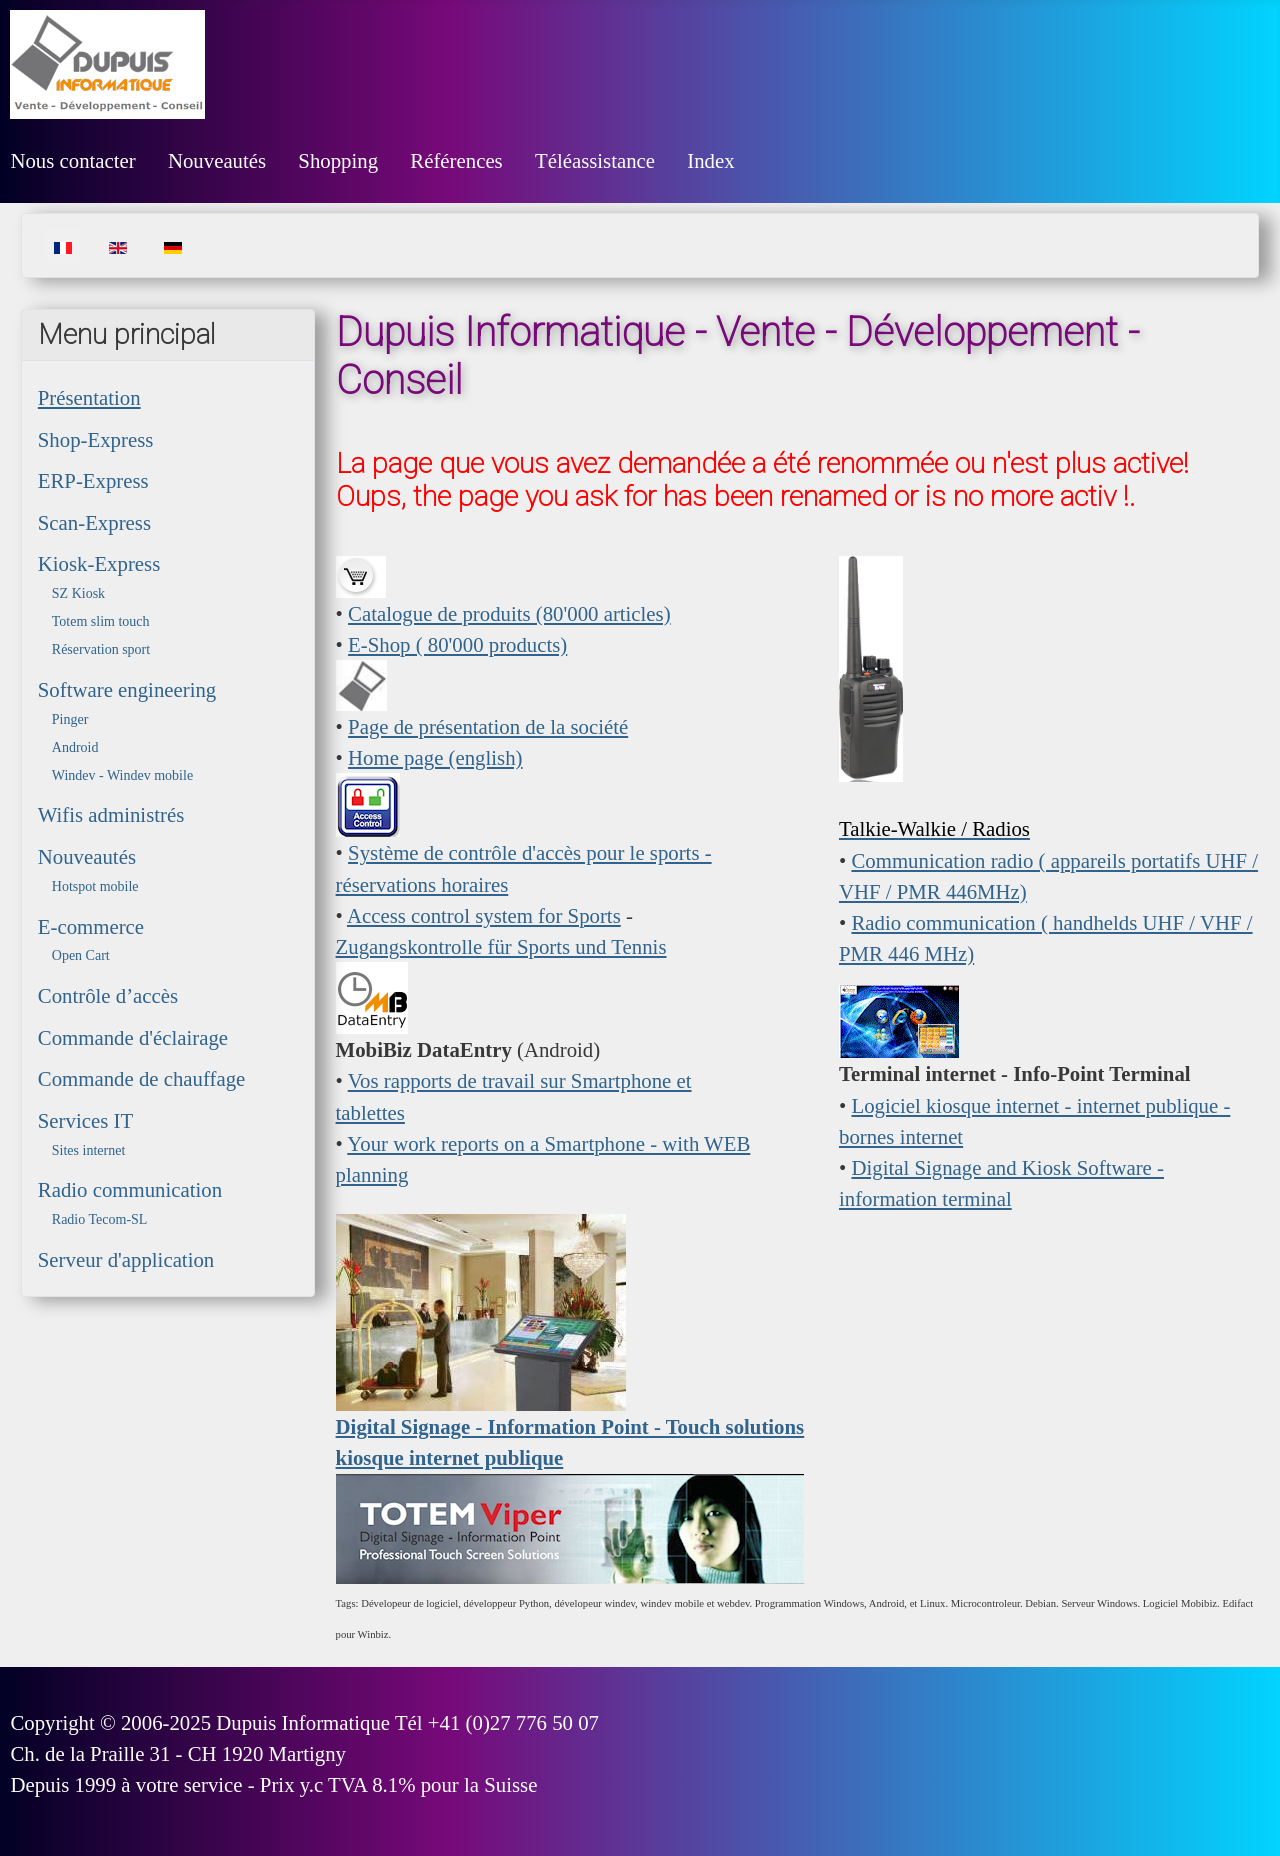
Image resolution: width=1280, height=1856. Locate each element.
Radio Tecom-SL (100, 1219)
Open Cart (81, 955)
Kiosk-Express (99, 563)
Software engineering (127, 689)
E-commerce (91, 926)
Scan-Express (94, 522)
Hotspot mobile (95, 886)
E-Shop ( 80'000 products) (457, 644)
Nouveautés (217, 160)
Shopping (338, 160)
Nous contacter (72, 160)
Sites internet (89, 1150)
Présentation (89, 397)
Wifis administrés (111, 814)
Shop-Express (96, 439)
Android (75, 747)
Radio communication (130, 1189)
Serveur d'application (126, 1259)
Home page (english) (435, 757)
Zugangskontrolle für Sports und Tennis (501, 946)
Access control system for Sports (484, 915)
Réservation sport (101, 649)
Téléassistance (595, 160)
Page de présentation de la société (488, 726)
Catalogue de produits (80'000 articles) (509, 613)
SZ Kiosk (78, 593)
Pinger (70, 719)
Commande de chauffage (142, 1078)
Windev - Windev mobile (122, 775)
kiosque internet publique (450, 1457)
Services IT (85, 1120)
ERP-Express (93, 480)
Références (456, 160)
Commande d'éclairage (133, 1037)
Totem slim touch (101, 621)
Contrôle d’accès (108, 995)
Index (710, 160)
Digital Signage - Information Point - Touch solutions (570, 1426)
